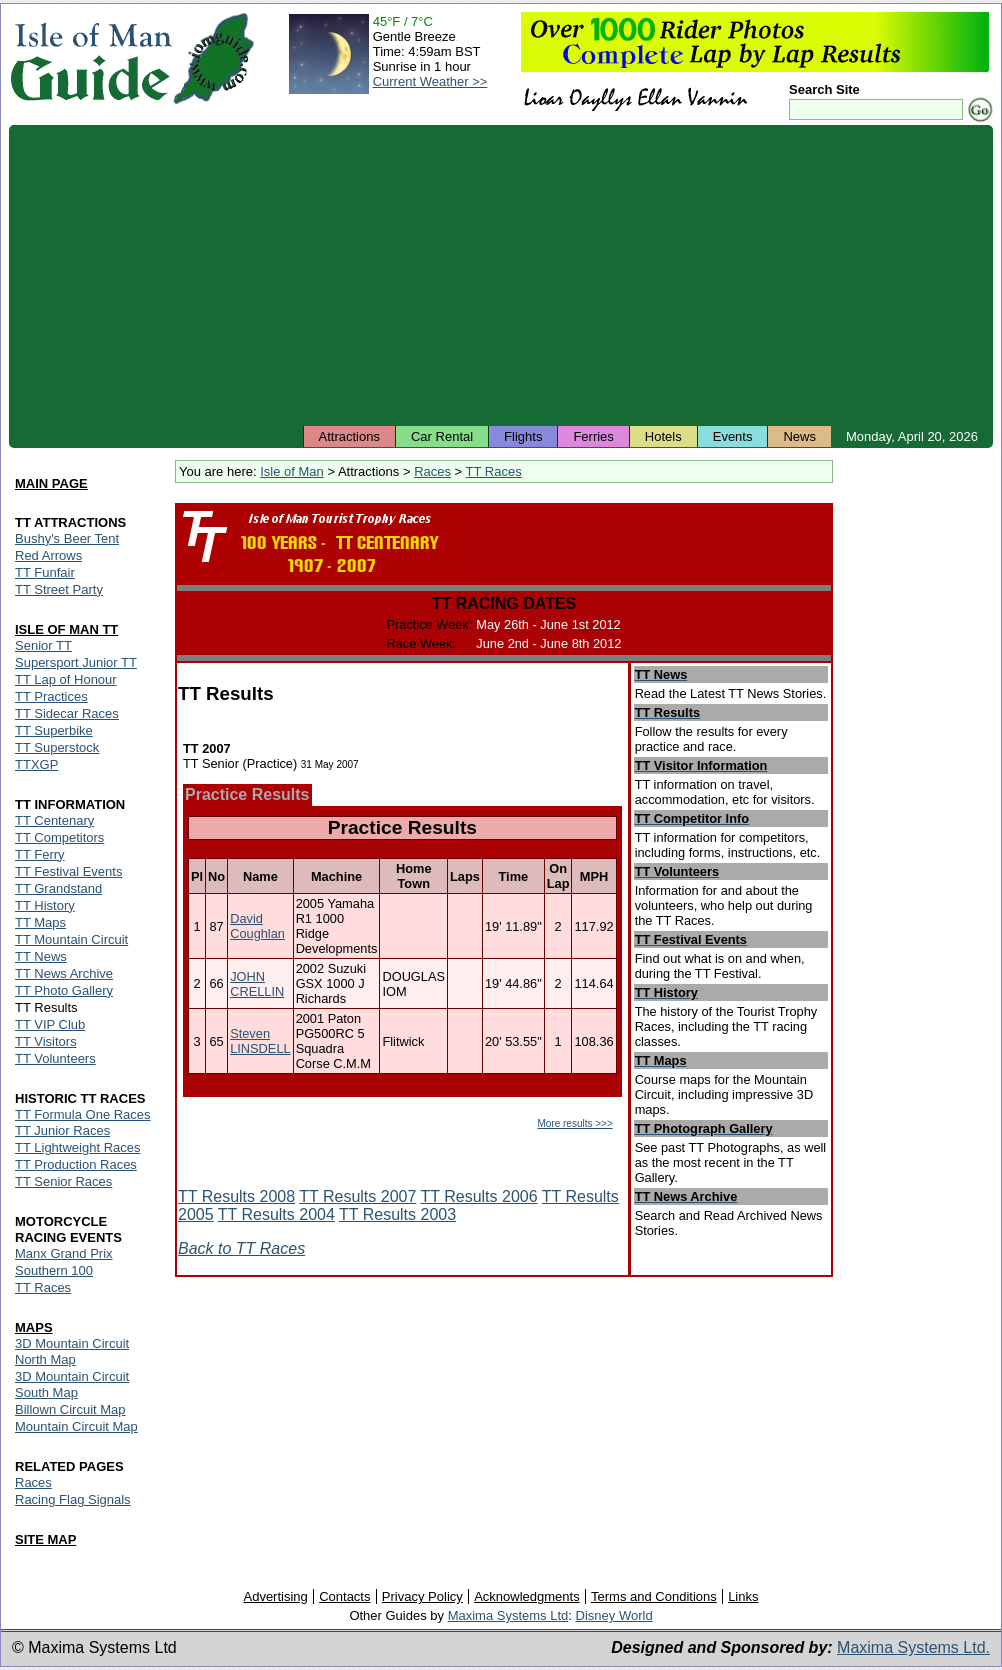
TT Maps (40, 922)
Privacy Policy (422, 1596)
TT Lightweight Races (78, 1147)
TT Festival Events (68, 871)
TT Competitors (59, 837)
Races (432, 471)
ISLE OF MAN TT (66, 629)
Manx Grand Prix (64, 1253)
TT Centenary (54, 820)
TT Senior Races (63, 1181)
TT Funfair (45, 572)
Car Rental (442, 436)
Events (733, 436)
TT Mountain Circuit (71, 939)
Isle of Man (292, 471)
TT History (45, 905)
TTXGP (36, 764)
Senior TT (43, 645)
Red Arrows (48, 555)
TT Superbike (54, 730)
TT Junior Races (62, 1130)
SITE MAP (45, 1539)
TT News (41, 956)
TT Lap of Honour (66, 679)
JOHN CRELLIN (257, 984)
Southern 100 (54, 1270)
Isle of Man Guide (90, 58)
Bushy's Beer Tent (67, 538)
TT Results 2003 (397, 1214)
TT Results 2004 (276, 1214)
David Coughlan (257, 926)
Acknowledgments (527, 1596)
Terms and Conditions (654, 1596)
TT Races (494, 471)
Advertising (275, 1596)
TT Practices (51, 696)
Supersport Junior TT (76, 662)
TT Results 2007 (357, 1196)
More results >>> (574, 1123)
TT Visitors (46, 1041)
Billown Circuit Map (70, 1409)
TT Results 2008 (236, 1196)
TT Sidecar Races (67, 713)
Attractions (349, 436)
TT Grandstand (58, 888)
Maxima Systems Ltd (508, 1615)
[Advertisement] (501, 275)
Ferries (593, 436)
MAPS (34, 1327)
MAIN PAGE (51, 483)
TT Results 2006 (479, 1196)
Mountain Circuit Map (76, 1426)
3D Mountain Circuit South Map (72, 1384)
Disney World (614, 1615)
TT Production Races (76, 1164)
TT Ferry (40, 854)
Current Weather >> (430, 81)
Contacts (344, 1596)
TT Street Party (59, 589)
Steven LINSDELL (260, 1041)
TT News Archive (64, 973)
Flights (523, 436)
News (799, 436)
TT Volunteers (55, 1058)
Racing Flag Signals (73, 1499)
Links (743, 1596)
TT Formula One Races (83, 1114)
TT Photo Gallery (64, 990)
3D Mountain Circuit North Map (72, 1351)
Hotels (663, 436)
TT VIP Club (50, 1024)
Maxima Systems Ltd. (913, 1647)
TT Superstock (57, 747)
